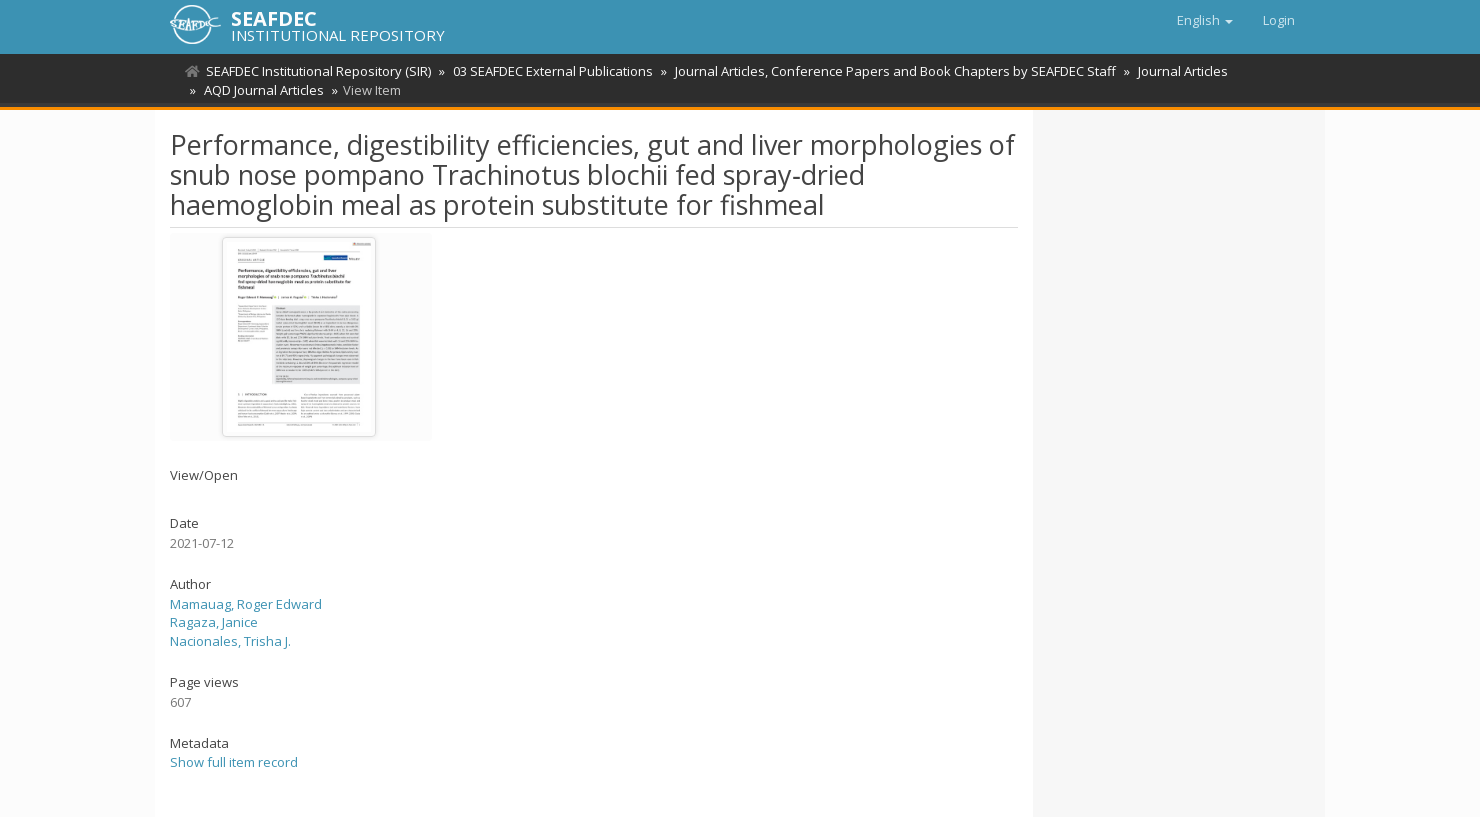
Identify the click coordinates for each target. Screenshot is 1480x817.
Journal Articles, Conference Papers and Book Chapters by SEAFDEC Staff (895, 71)
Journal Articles (1183, 71)
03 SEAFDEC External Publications (553, 71)
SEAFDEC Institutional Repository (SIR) (318, 71)
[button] (1205, 20)
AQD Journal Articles (264, 90)
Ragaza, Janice (214, 622)
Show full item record (234, 762)
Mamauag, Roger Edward (246, 604)
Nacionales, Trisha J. (230, 641)
